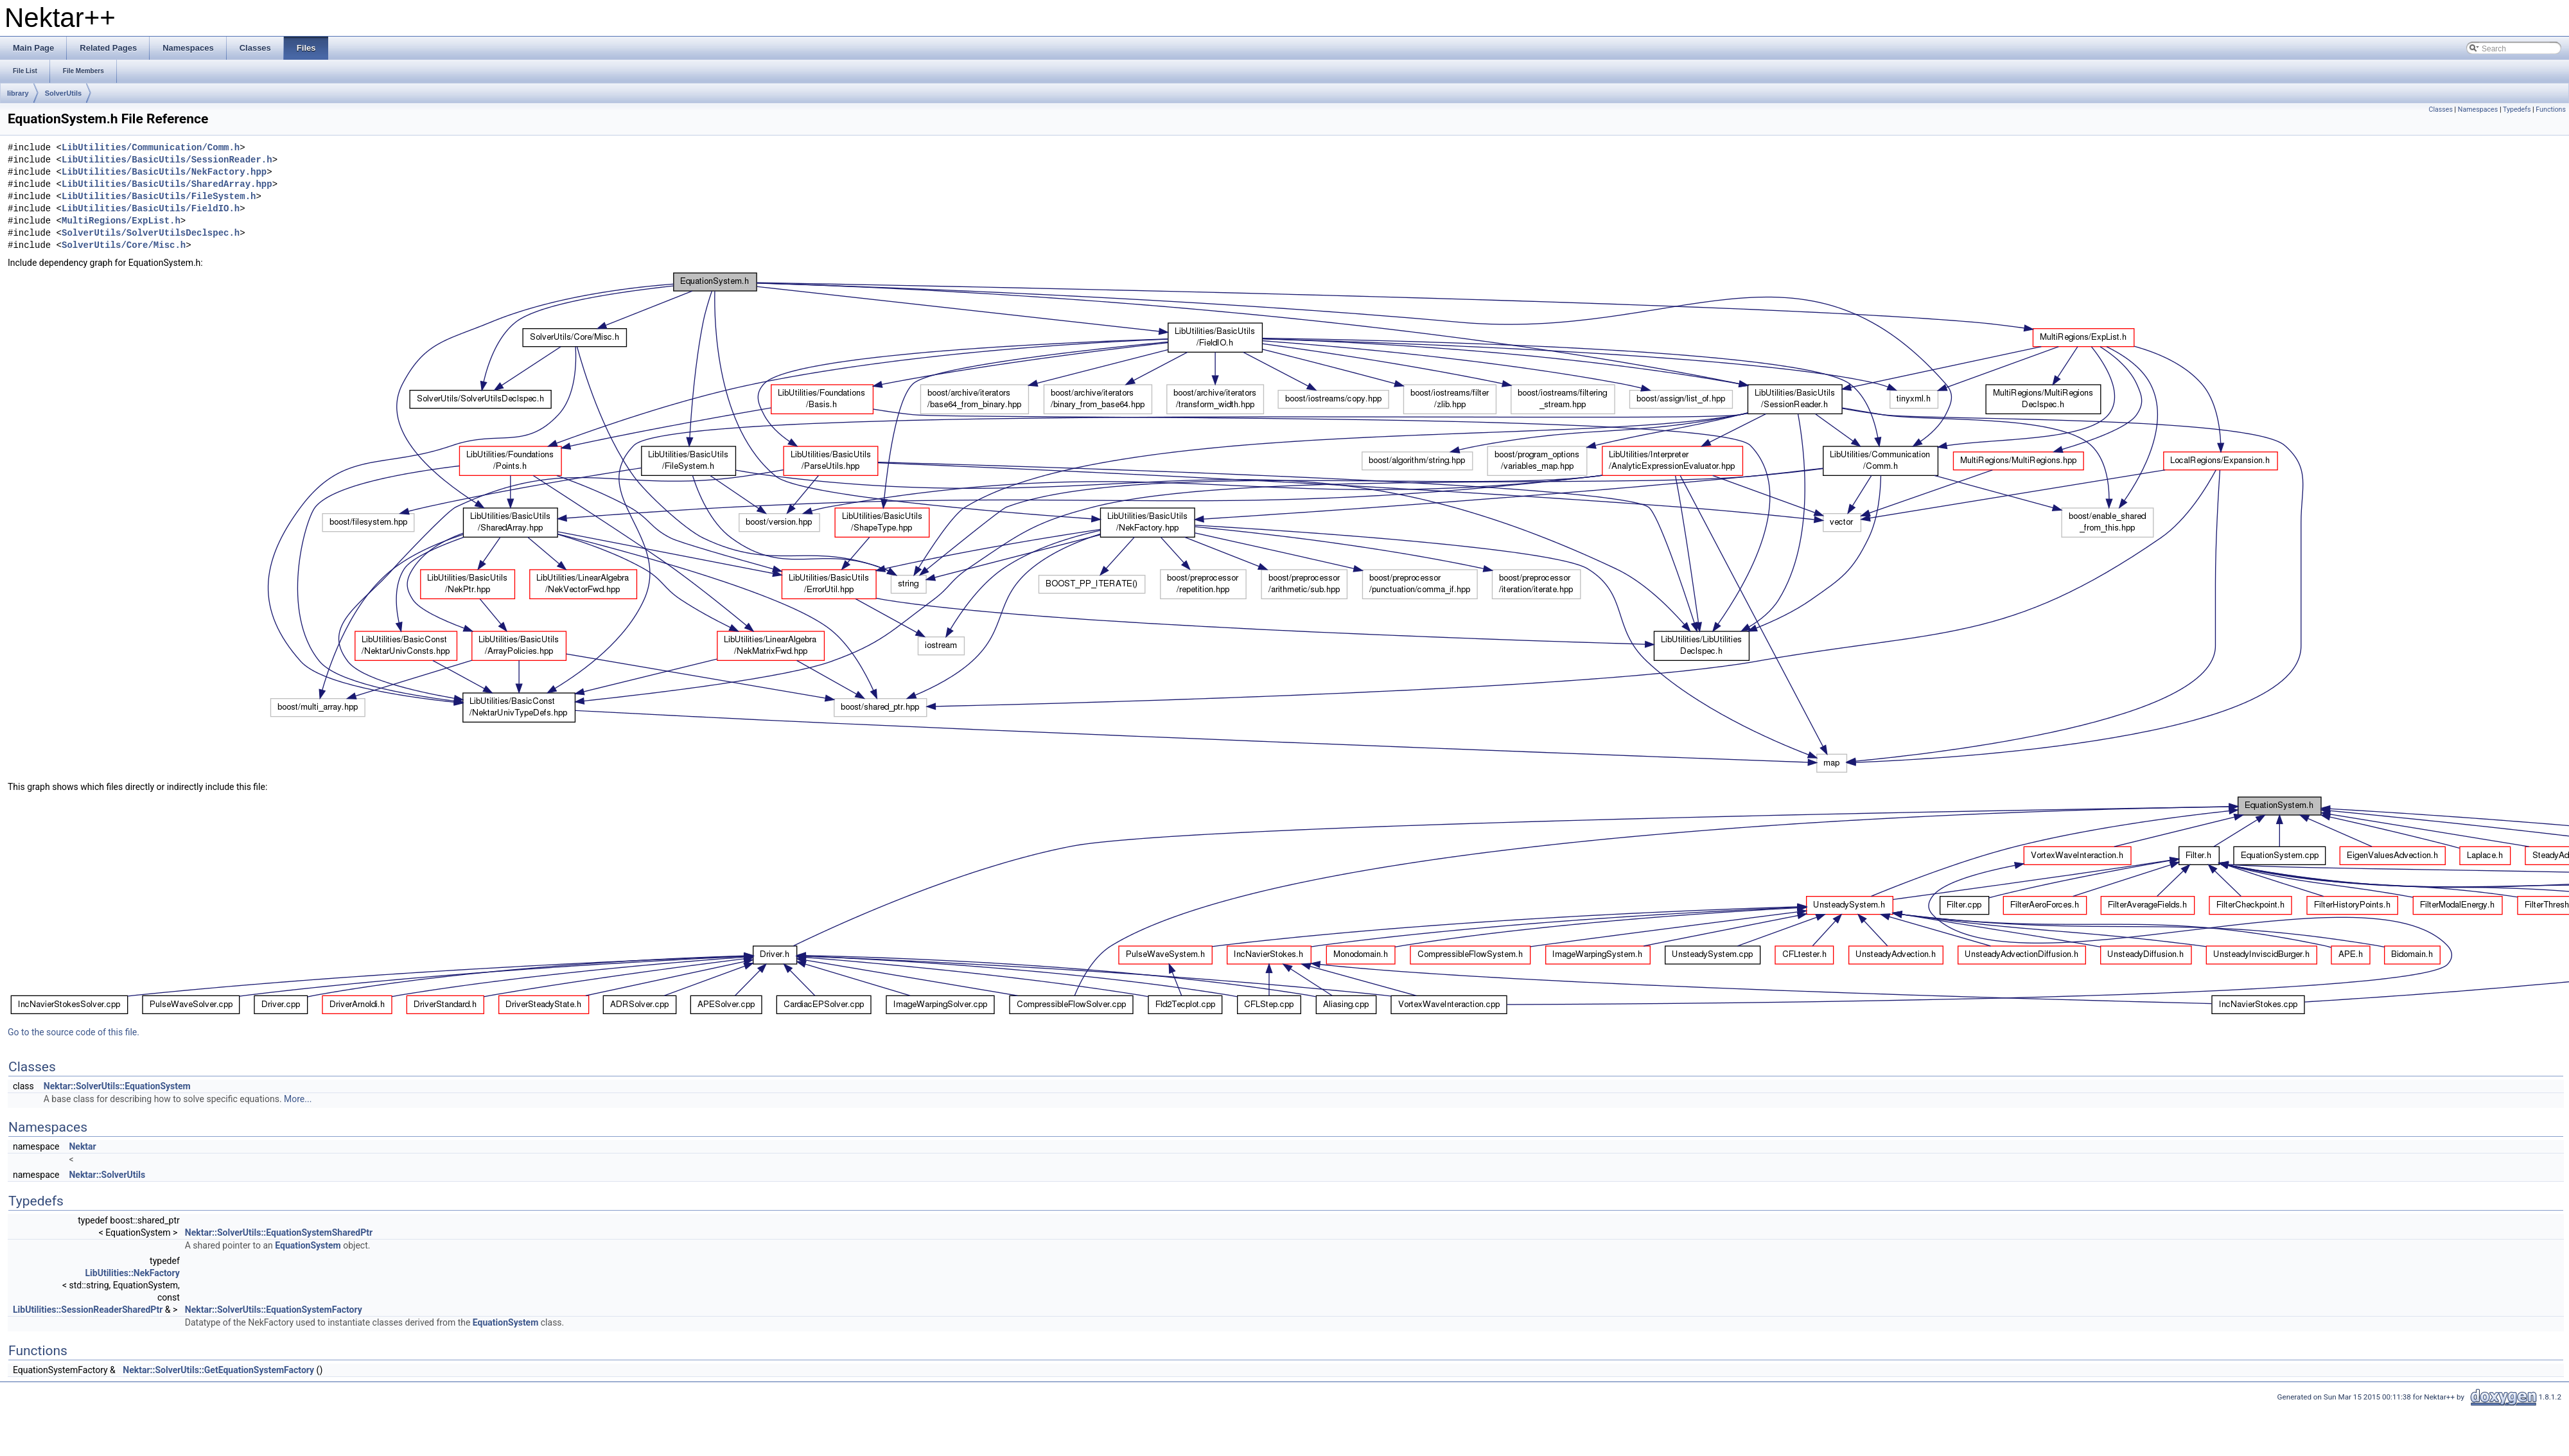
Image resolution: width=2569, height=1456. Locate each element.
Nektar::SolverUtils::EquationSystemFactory (273, 1309)
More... (297, 1099)
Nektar (82, 1146)
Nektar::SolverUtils (107, 1175)
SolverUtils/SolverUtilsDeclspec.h (151, 233)
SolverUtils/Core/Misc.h (124, 246)
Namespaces (2478, 109)
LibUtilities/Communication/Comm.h (151, 148)
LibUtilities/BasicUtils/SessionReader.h (167, 160)
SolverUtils (63, 93)
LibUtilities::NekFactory (132, 1273)
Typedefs (2517, 109)
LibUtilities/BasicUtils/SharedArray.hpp (167, 185)
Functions (2551, 109)
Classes (2440, 109)
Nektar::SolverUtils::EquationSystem (117, 1086)
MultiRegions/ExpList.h (121, 221)
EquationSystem (307, 1245)
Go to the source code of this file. (73, 1032)
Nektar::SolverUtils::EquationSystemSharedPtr (279, 1232)
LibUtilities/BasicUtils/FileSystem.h (159, 197)
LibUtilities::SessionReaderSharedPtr (87, 1309)
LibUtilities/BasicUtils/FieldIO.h (151, 209)
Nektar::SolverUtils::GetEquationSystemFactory (218, 1370)
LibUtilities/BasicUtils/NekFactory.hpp (164, 172)
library (18, 93)
